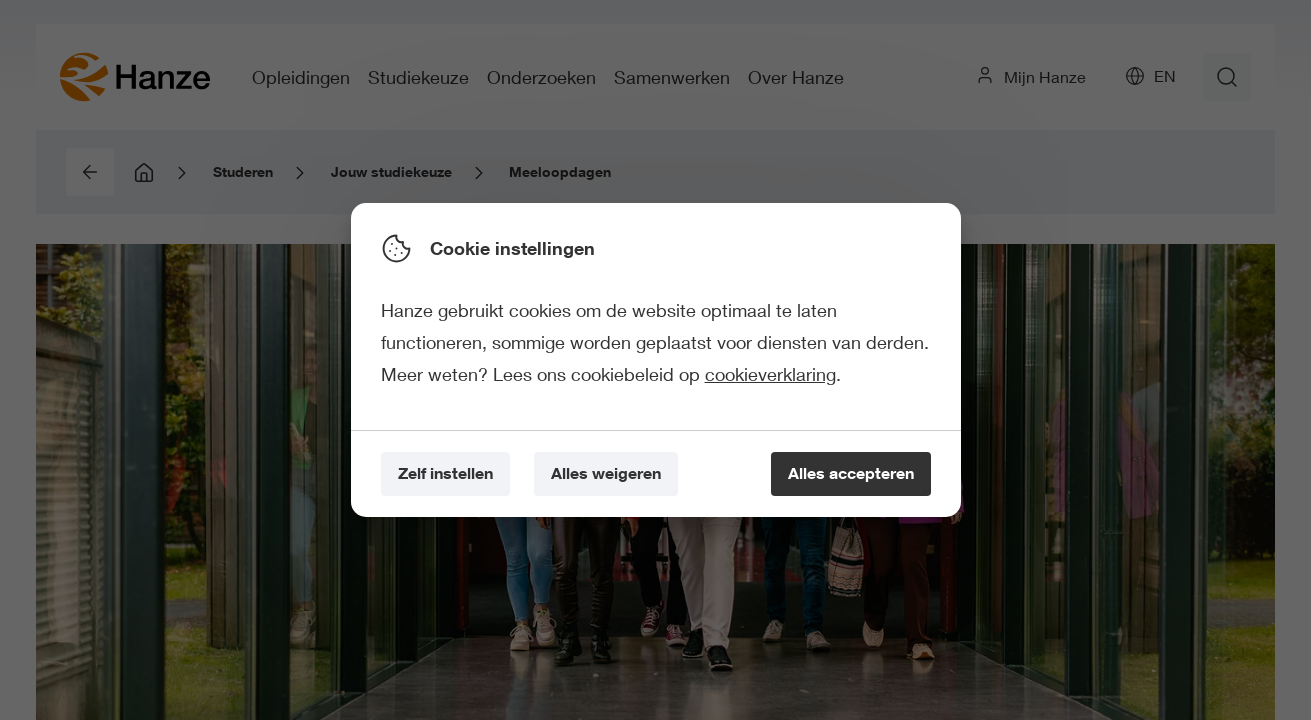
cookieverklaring (770, 374)
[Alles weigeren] (606, 474)
